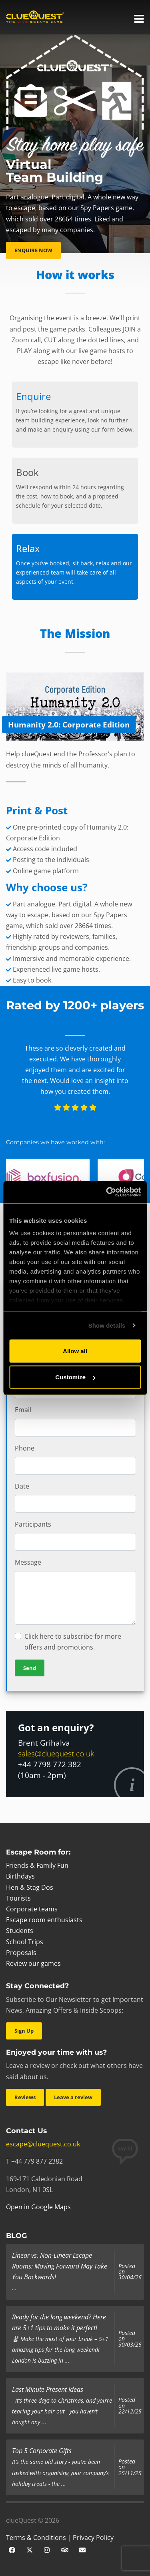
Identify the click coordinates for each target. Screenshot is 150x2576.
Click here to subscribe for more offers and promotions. (72, 1642)
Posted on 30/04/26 (130, 2272)
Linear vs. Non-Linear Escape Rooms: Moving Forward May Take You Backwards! (59, 2266)
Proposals (21, 1952)
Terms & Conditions (36, 2537)
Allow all (75, 1350)
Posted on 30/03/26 (130, 2338)
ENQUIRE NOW (33, 250)
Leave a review (73, 2097)
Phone (24, 1448)
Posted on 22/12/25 (130, 2405)
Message (28, 1562)
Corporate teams (32, 1909)
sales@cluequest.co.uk (56, 1753)
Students (19, 1930)
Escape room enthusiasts (44, 1919)
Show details (107, 1325)
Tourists (18, 1898)
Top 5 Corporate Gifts (42, 2450)
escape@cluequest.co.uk (43, 2144)
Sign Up (24, 2030)
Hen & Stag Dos (29, 1887)
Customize (75, 1377)
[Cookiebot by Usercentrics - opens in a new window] (107, 1192)
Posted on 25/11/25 (130, 2467)
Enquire (33, 396)
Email (23, 1409)
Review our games (33, 1963)
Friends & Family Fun (37, 1865)
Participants (33, 1524)
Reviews (25, 2097)
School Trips (24, 1941)
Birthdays (20, 1876)
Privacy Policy (93, 2537)
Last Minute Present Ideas (47, 2389)
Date (22, 1486)
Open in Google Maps (38, 2206)
